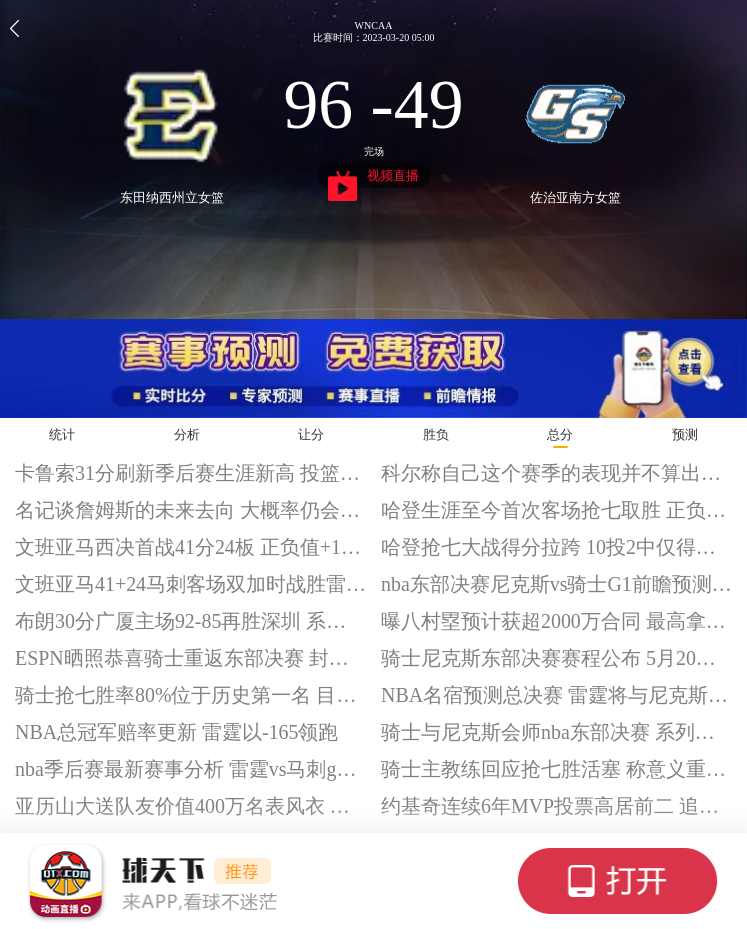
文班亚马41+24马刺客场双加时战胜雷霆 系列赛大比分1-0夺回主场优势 (190, 584)
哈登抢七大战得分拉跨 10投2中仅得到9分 (556, 547)
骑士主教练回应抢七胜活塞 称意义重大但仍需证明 (556, 769)
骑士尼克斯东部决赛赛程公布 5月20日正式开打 (556, 658)
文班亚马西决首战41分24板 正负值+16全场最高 (190, 547)
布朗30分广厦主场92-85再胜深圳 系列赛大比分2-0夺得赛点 (190, 621)
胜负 (436, 434)
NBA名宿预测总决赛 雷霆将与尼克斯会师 (556, 695)
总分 (560, 434)
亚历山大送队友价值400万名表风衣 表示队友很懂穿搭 (190, 806)
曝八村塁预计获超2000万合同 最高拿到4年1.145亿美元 (556, 621)
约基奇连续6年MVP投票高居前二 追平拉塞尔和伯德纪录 (556, 806)
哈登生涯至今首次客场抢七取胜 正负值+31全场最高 (556, 510)
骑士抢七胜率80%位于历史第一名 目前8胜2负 (190, 695)
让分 (311, 434)
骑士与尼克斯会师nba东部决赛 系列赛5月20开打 (556, 732)
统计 (62, 434)
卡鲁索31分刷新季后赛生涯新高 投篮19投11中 (190, 473)
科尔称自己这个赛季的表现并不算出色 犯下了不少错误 (556, 473)
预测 (685, 434)
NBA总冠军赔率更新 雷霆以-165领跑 (177, 732)
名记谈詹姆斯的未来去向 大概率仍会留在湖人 (190, 510)
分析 (187, 434)
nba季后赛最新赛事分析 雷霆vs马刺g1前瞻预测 (190, 769)
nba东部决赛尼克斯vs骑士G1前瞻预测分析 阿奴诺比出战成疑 (556, 584)
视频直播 (374, 178)
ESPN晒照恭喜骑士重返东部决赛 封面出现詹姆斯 (190, 658)
